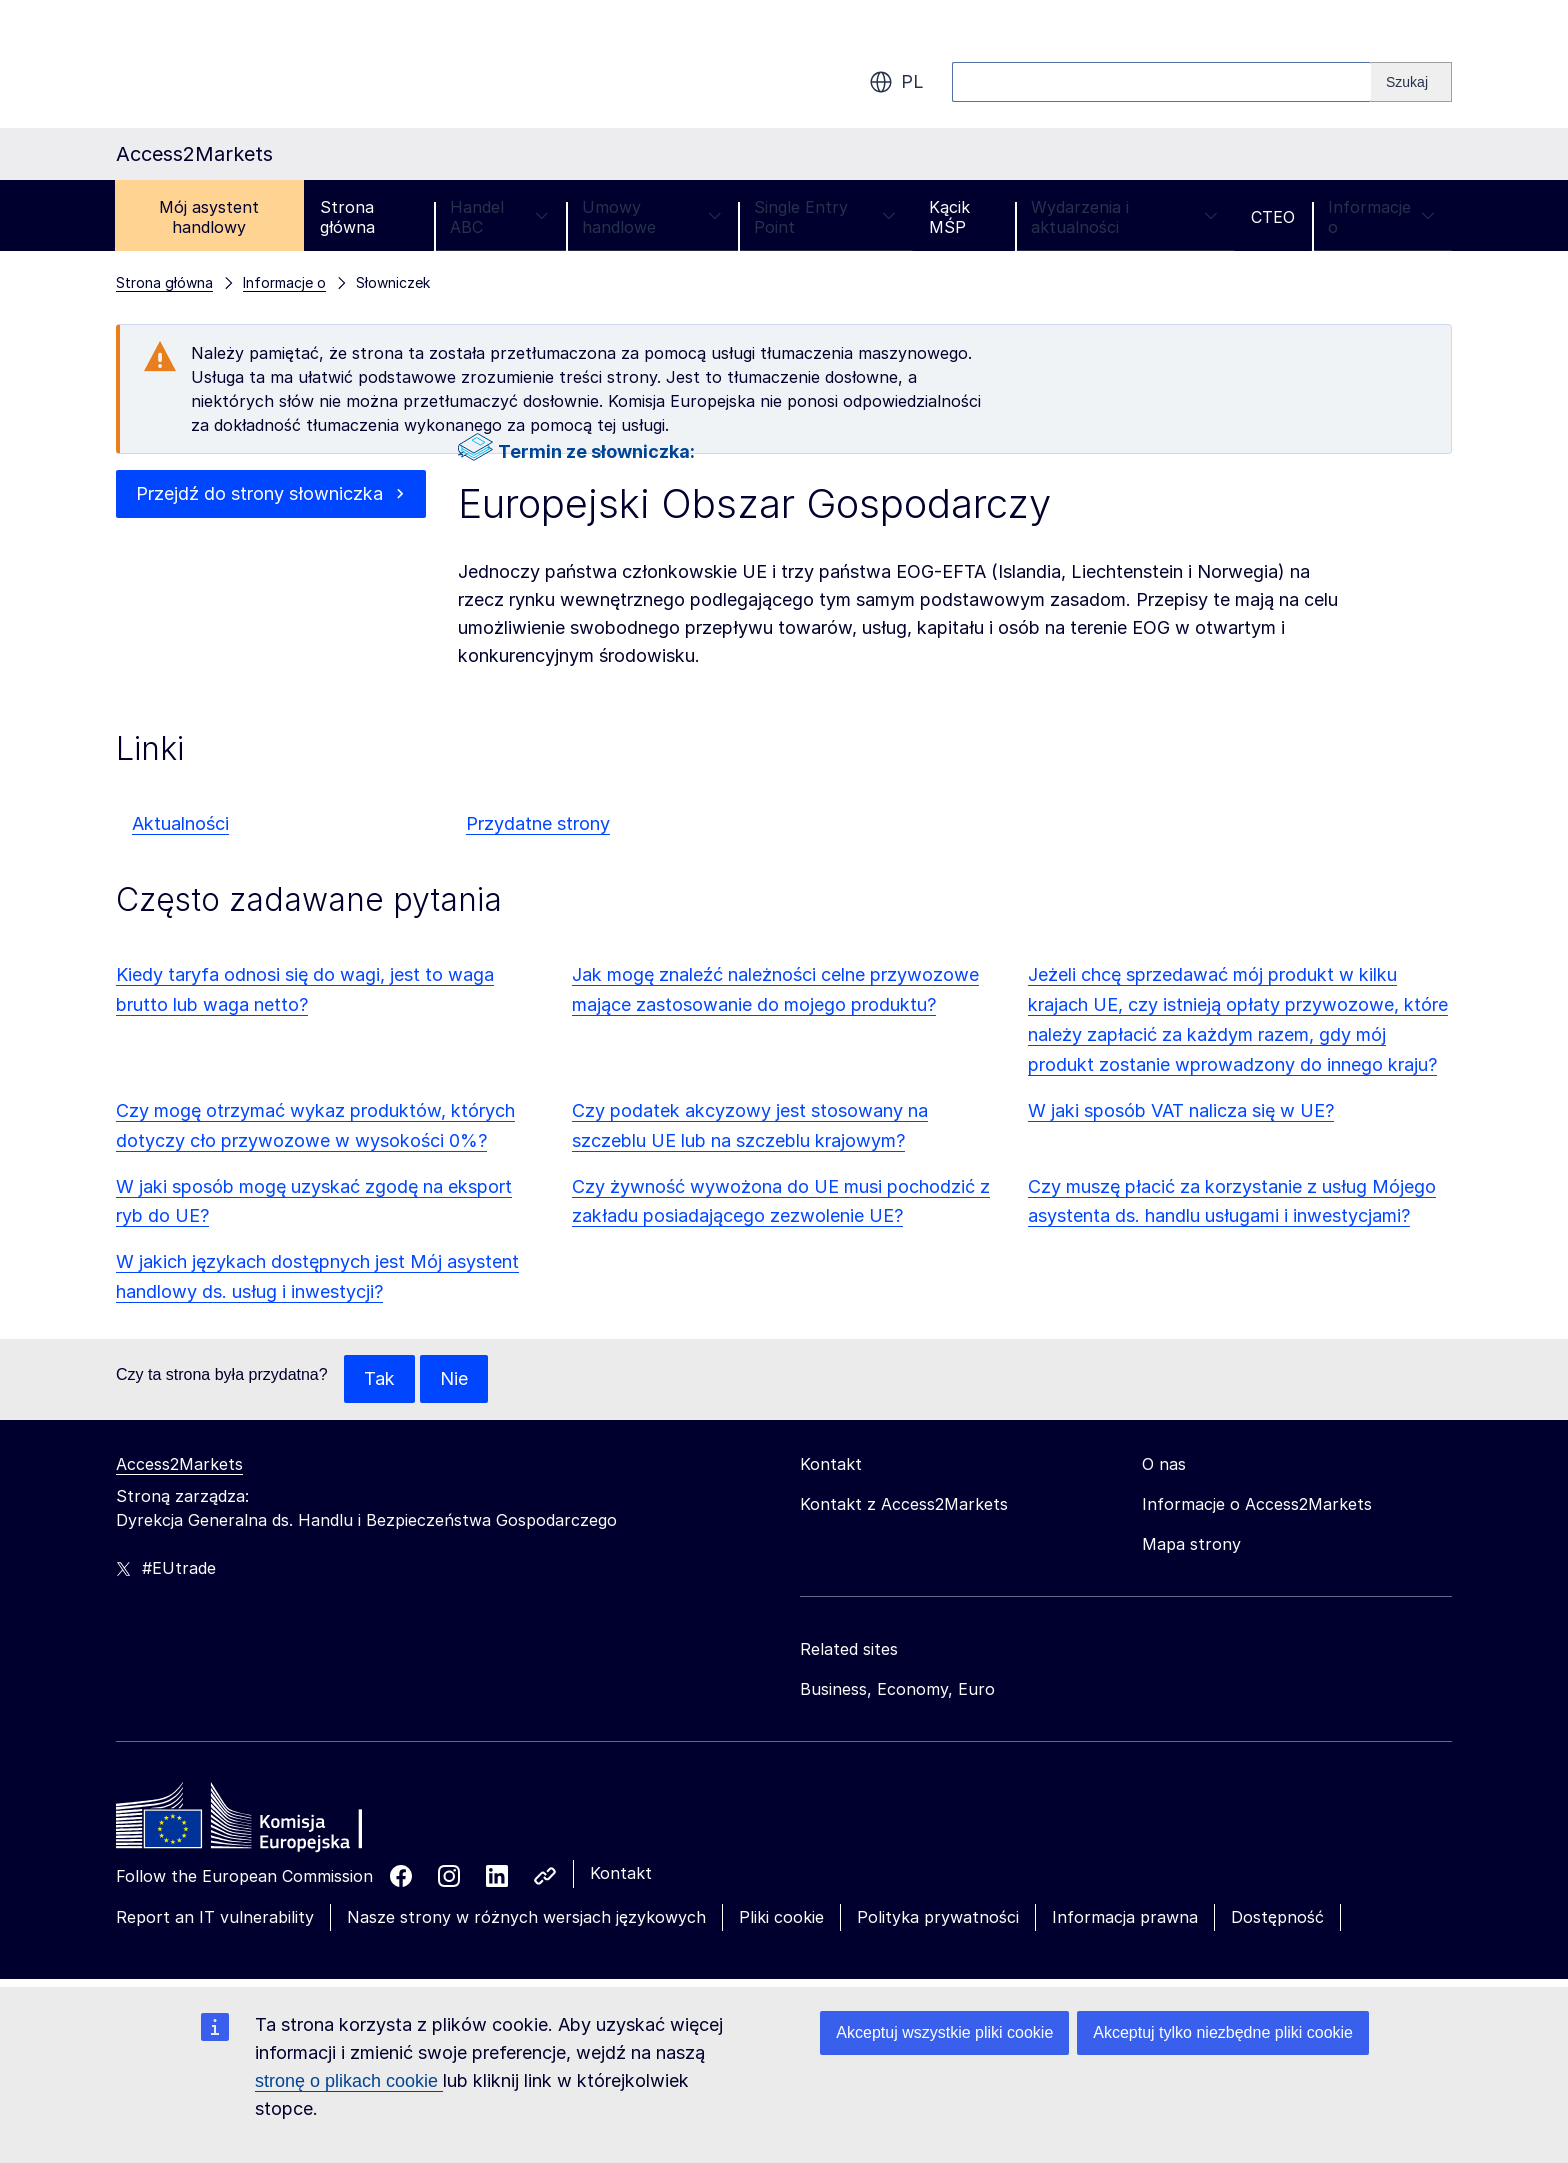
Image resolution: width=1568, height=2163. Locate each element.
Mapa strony (1191, 1544)
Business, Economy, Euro (897, 1689)
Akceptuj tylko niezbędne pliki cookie (1223, 2032)
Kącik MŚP (949, 217)
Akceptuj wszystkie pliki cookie (944, 2032)
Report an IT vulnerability (215, 1917)
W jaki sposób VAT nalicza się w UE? (1181, 1110)
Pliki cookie (781, 1917)
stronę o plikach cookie (349, 2081)
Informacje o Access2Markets (1257, 1504)
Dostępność (1277, 1917)
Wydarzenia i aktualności (1124, 217)
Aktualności (180, 823)
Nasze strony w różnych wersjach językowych (526, 1917)
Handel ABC (499, 217)
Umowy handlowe (652, 217)
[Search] (1411, 82)
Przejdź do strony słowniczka (259, 493)
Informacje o (1381, 217)
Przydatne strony (538, 823)
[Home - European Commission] (261, 1821)
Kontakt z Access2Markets (904, 1504)
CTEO (1273, 217)
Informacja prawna (1125, 1917)
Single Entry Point (824, 217)
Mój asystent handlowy (209, 217)
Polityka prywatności (938, 1917)
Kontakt (621, 1873)
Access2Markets (179, 1464)
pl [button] (896, 82)
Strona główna (347, 217)
